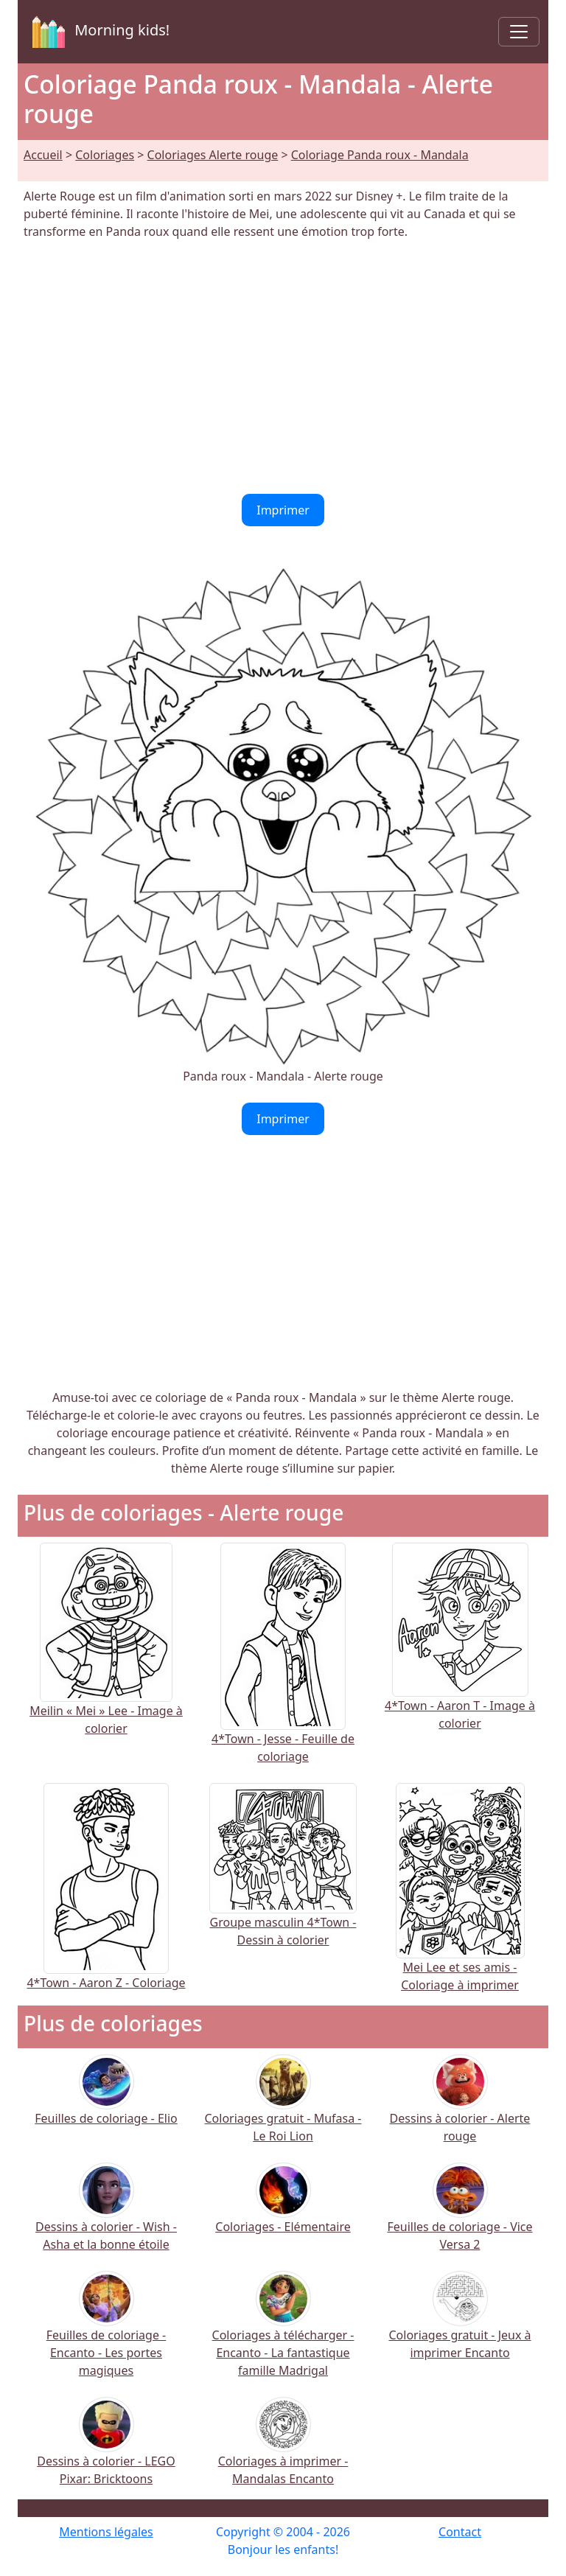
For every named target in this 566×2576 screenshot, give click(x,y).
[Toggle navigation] (518, 31)
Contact (460, 2532)
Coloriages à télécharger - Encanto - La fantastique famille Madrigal (283, 2333)
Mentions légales (106, 2532)
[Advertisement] (283, 367)
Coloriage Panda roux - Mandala (380, 155)
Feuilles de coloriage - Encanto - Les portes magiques (106, 2333)
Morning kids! (98, 32)
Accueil (43, 155)
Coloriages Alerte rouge (213, 155)
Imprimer (283, 510)
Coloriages (104, 155)
